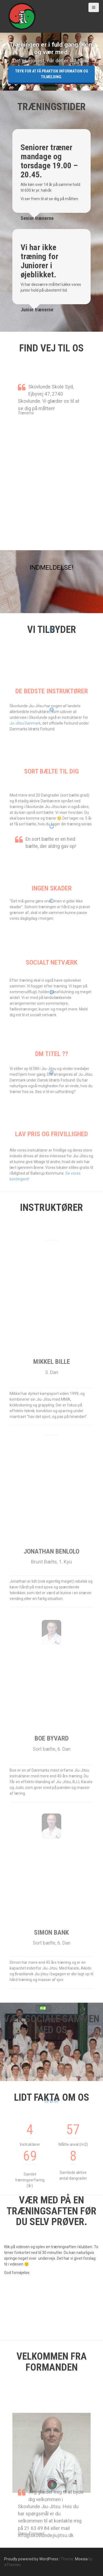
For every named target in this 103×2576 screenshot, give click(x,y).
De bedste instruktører (51, 702)
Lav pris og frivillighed (51, 1144)
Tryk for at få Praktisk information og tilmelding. (51, 74)
